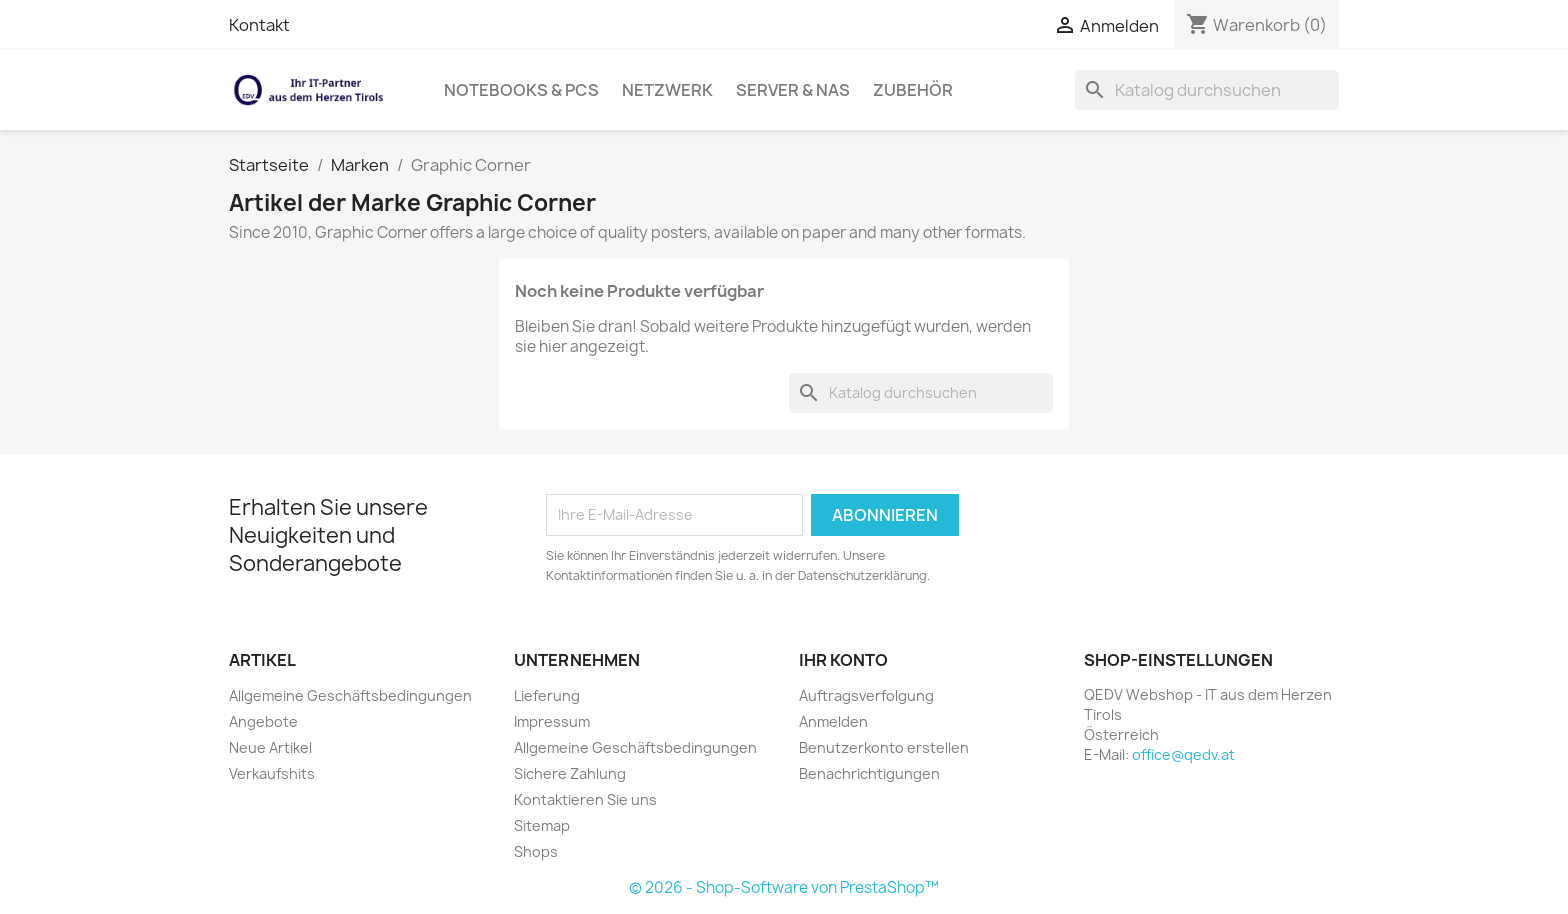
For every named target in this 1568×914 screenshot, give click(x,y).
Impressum (552, 721)
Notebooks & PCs (521, 90)
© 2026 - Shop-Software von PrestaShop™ (784, 887)
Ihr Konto (843, 660)
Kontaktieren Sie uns (585, 799)
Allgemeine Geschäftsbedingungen (350, 695)
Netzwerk (667, 90)
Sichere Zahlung (570, 773)
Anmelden (833, 721)
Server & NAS (793, 90)
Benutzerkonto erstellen (884, 747)
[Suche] (1207, 90)
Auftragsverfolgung (866, 695)
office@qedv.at (1183, 754)
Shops (536, 851)
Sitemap (542, 825)
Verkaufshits (272, 773)
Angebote (263, 721)
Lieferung (547, 695)
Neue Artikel (270, 747)
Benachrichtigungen (869, 773)
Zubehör (913, 90)
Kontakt (259, 25)
